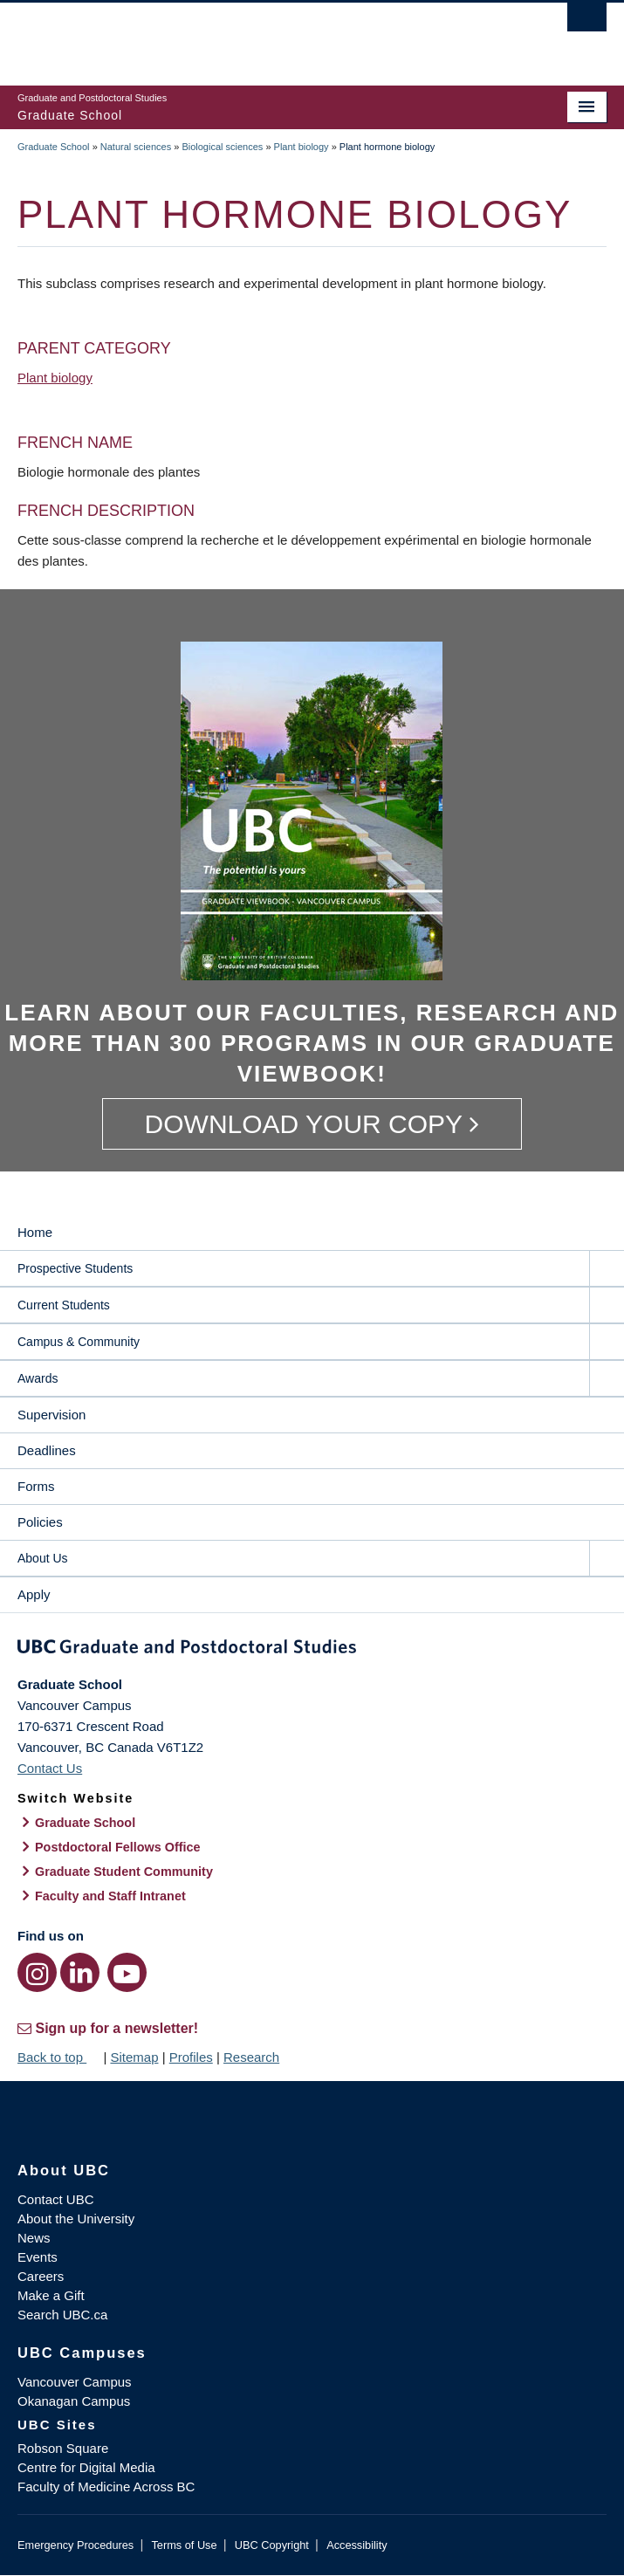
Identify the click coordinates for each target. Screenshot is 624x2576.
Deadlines (46, 1450)
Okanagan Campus (73, 2401)
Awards (37, 1378)
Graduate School (53, 146)
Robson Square (62, 2448)
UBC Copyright (272, 2545)
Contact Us (49, 1768)
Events (37, 2257)
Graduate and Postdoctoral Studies (312, 1649)
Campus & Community (78, 1342)
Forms (36, 1486)
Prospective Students (75, 1268)
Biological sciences (222, 146)
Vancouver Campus (74, 2381)
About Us (42, 1558)
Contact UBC (55, 2199)
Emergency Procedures (75, 2545)
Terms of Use (183, 2545)
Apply (34, 1594)
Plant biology (301, 146)
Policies (40, 1522)
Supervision (51, 1414)
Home (34, 1232)
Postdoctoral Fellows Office (118, 1847)
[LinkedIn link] (79, 1972)
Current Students (63, 1305)
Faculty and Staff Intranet (110, 1896)
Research (251, 2057)
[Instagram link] (37, 1972)
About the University (75, 2218)
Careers (40, 2276)
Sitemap (134, 2057)
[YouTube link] (127, 1972)
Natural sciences (135, 146)
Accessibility (356, 2545)
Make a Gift (51, 2295)
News (34, 2237)
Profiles (191, 2057)
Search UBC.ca (62, 2314)
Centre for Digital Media (86, 2467)
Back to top (58, 2057)
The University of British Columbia (223, 36)
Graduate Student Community (124, 1872)
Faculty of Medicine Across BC (106, 2486)
